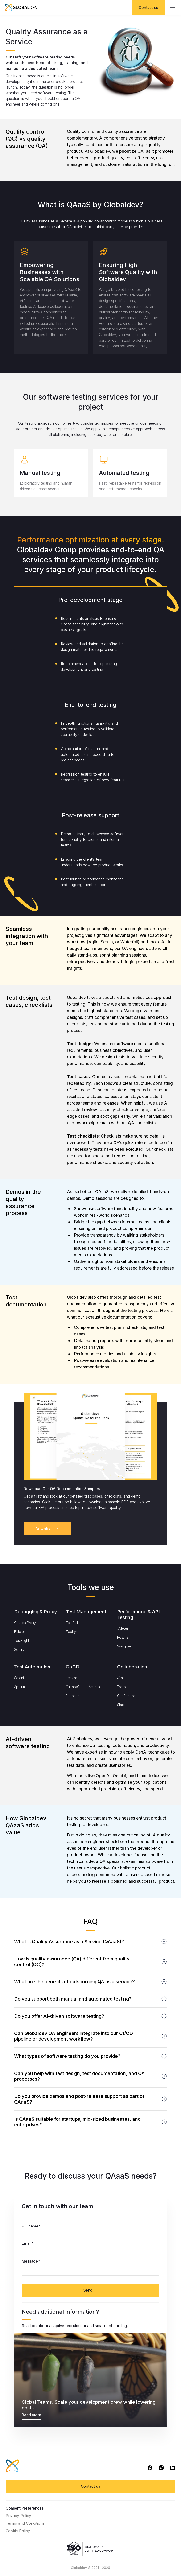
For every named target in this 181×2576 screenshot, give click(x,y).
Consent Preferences (25, 2508)
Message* (31, 2261)
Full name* (31, 2226)
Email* (27, 2243)
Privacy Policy (18, 2516)
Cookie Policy (18, 2531)
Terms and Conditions (25, 2523)
